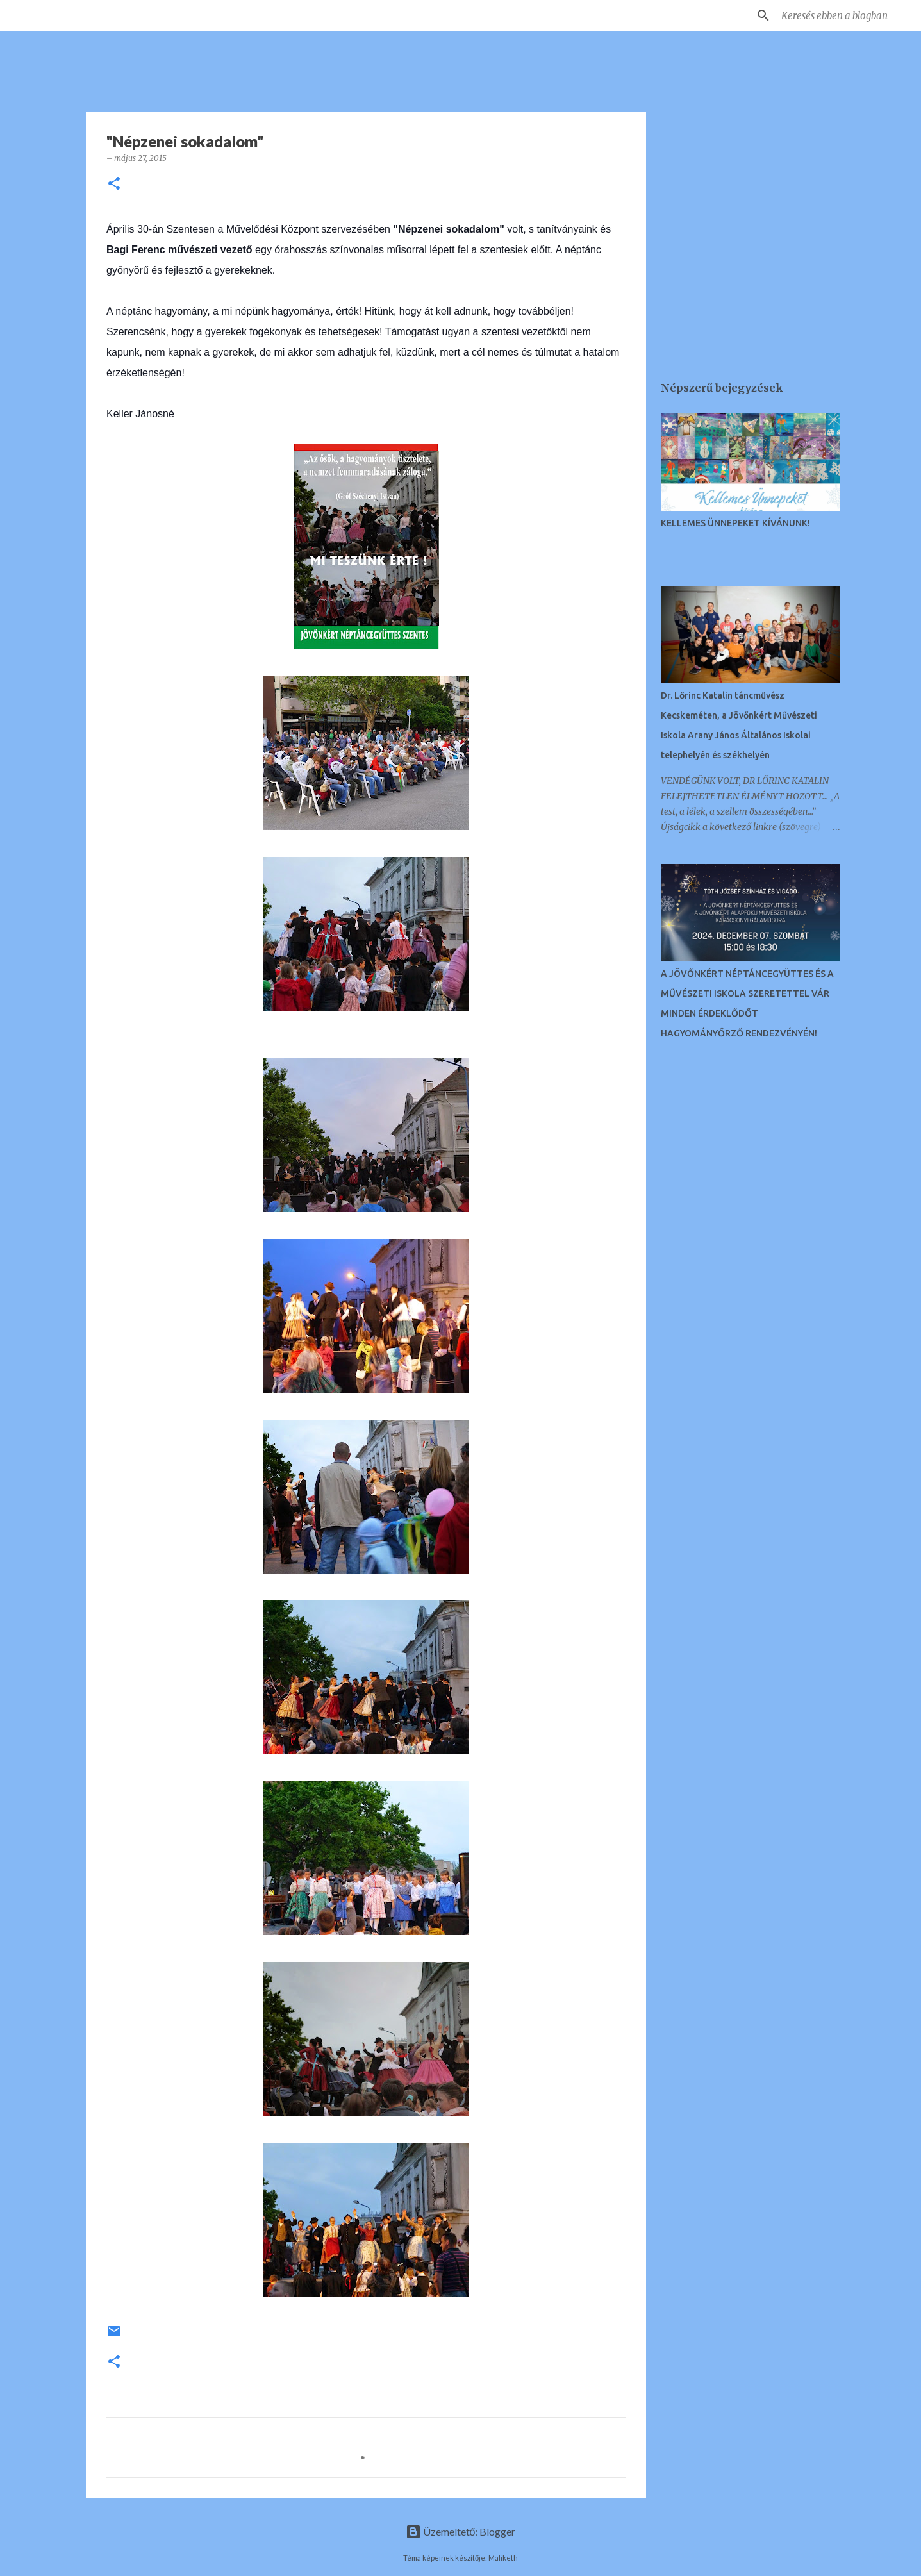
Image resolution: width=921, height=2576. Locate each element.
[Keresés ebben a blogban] (843, 15)
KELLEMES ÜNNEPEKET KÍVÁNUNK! (735, 523)
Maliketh (503, 2558)
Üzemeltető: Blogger (461, 2531)
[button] (114, 184)
